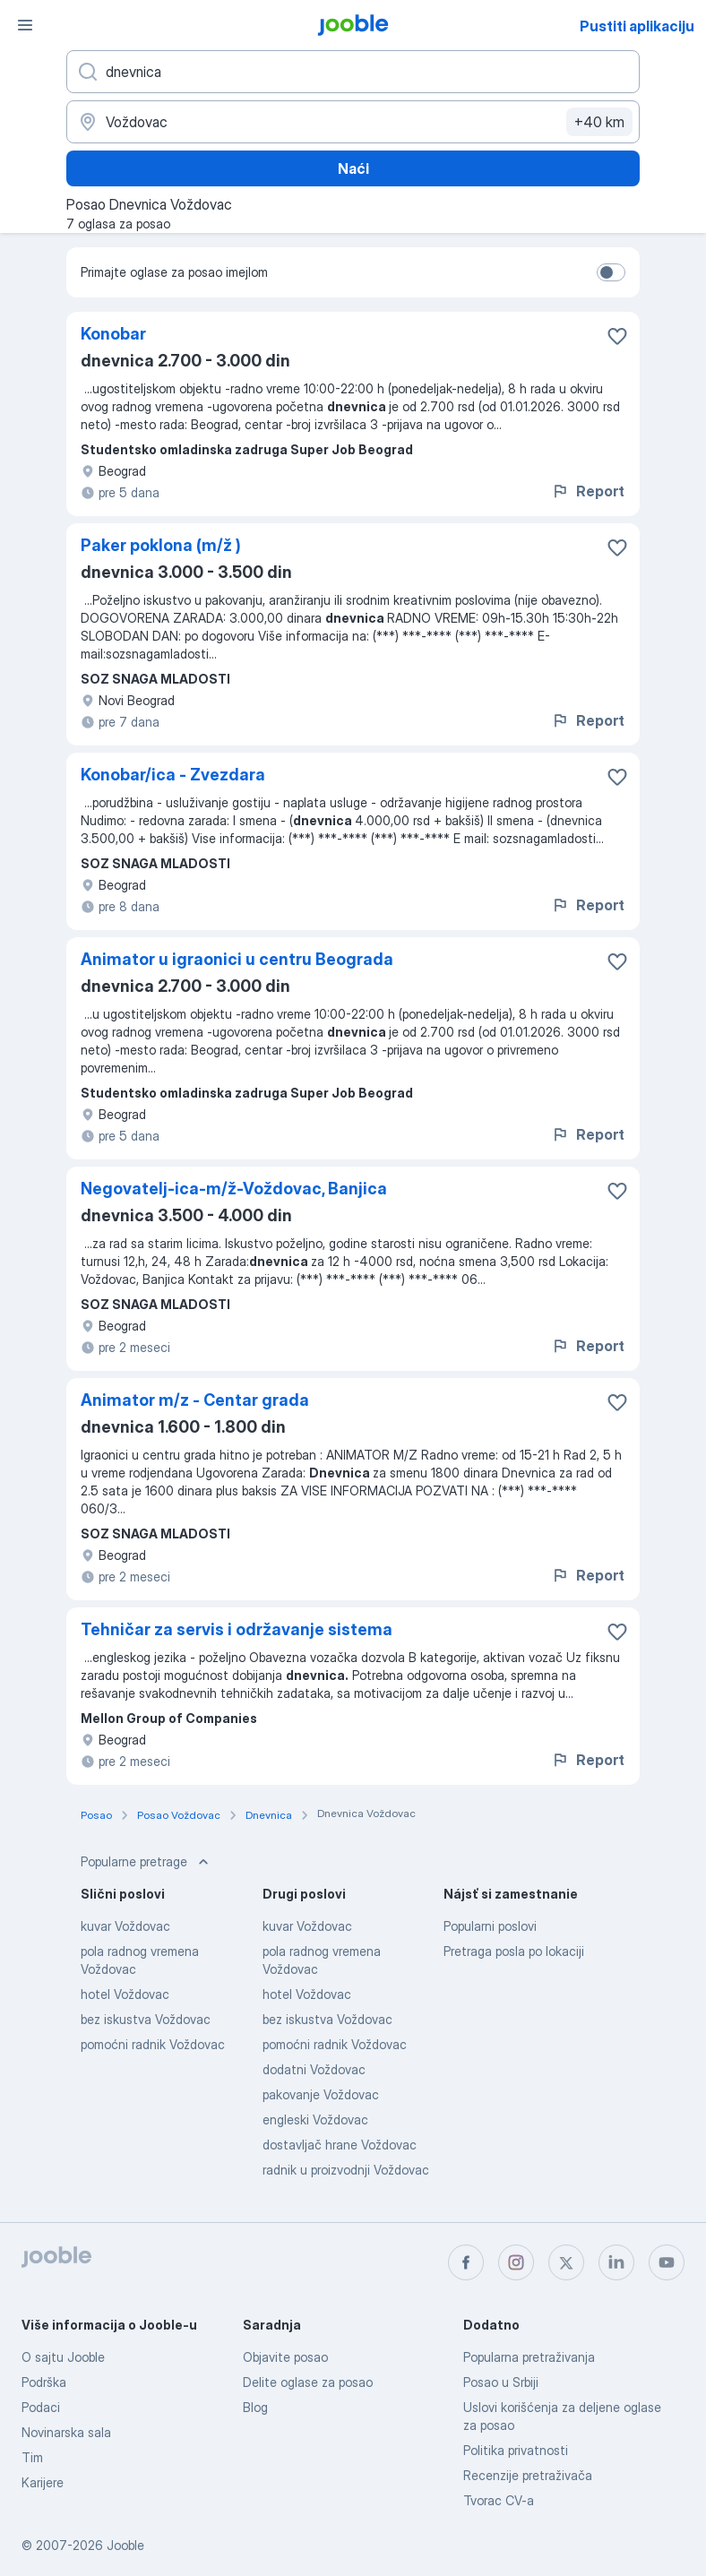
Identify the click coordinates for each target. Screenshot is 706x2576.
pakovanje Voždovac (321, 2094)
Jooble (125, 2545)
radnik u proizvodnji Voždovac (346, 2169)
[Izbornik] (25, 25)
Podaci (41, 2407)
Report (587, 491)
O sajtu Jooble (63, 2357)
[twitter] (566, 2262)
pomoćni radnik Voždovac (153, 2044)
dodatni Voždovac (314, 2069)
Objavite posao (285, 2357)
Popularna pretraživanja (529, 2357)
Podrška (44, 2382)
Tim (32, 2457)
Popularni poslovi (490, 1926)
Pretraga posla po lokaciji (513, 1951)
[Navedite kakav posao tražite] (353, 71)
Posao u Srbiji (500, 2382)
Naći (353, 168)
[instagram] (516, 2262)
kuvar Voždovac (125, 1926)
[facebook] (466, 2262)
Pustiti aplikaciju (637, 26)
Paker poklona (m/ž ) (161, 545)
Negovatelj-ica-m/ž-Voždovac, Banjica (234, 1188)
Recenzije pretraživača (527, 2475)
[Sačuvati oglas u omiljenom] (617, 336)
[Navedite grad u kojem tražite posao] (353, 121)
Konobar (113, 333)
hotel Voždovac (125, 1994)
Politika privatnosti (515, 2450)
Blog (255, 2407)
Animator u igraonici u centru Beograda (237, 959)
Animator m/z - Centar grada (195, 1400)
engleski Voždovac (315, 2119)
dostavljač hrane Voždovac (340, 2144)
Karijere (43, 2482)
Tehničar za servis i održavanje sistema (236, 1629)
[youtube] (666, 2262)
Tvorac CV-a (498, 2500)
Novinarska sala (66, 2432)
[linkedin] (616, 2262)
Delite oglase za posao (308, 2382)
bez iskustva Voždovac (146, 2019)
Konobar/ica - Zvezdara (173, 774)
